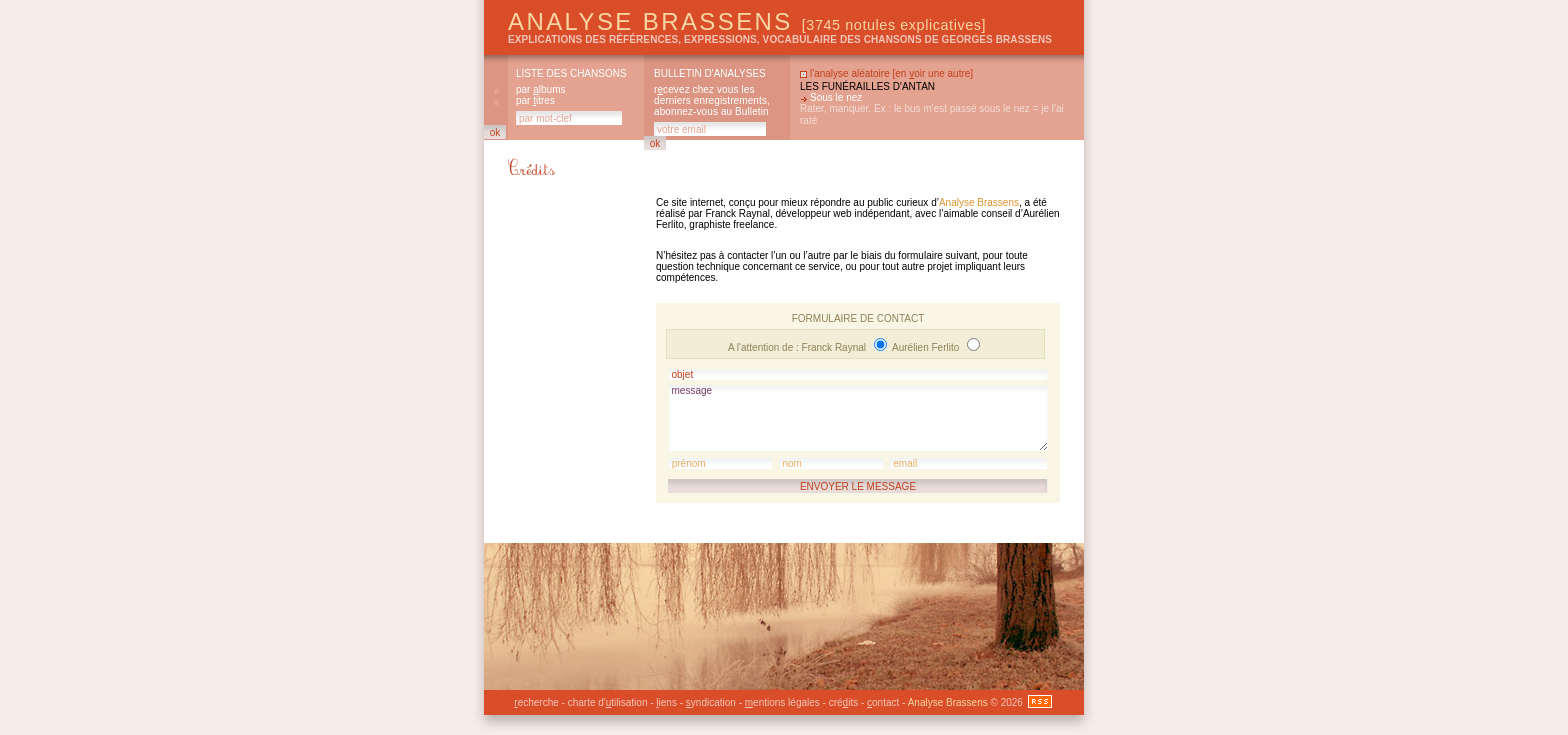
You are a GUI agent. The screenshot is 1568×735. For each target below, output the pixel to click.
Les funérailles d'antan (867, 86)
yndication (711, 702)
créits (843, 702)
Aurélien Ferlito (927, 347)
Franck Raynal (835, 347)
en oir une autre (932, 73)
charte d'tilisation (608, 702)
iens (666, 702)
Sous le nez (836, 97)
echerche (536, 702)
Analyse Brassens (747, 21)
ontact (883, 702)
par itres (535, 100)
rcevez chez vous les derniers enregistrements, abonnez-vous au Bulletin (712, 100)
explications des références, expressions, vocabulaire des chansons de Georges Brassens (780, 39)
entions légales (782, 702)
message (858, 418)
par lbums (540, 89)
